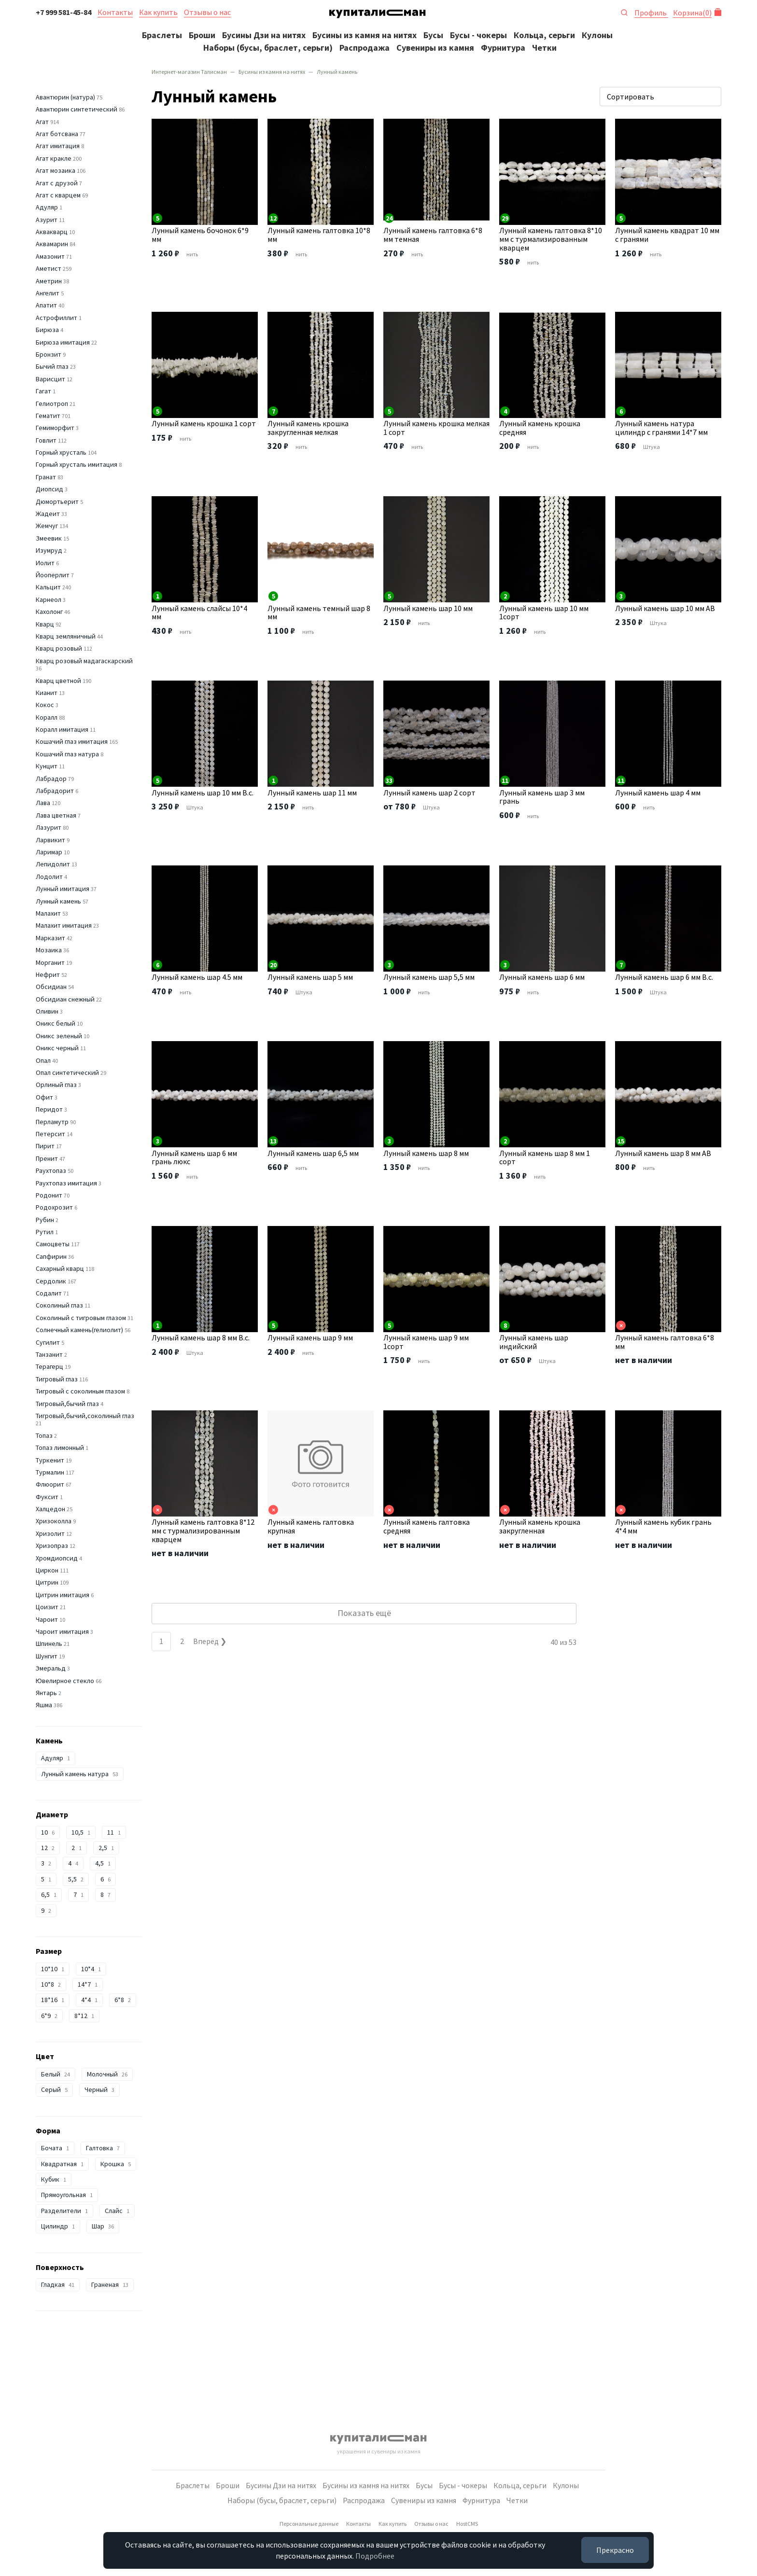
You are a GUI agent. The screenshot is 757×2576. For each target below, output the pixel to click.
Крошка (115, 2163)
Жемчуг (47, 525)
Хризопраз (52, 1545)
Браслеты (162, 35)
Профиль (651, 12)
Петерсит (50, 1133)
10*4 (91, 1968)
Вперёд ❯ (209, 1641)
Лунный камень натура (79, 1773)
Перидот (49, 1109)
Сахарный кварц (60, 1268)
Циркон (47, 1570)
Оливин (47, 1011)
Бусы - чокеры (478, 35)
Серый (54, 2089)
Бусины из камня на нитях (364, 35)
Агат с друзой (57, 183)
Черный (99, 2089)
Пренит (47, 1158)
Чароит (47, 1619)
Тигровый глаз (57, 1379)
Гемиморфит (55, 427)
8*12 (84, 2015)
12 (48, 1847)
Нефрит (48, 974)
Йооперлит (53, 575)
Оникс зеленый (59, 1035)
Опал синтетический (67, 1072)
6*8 (122, 1999)
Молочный (107, 2074)
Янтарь (46, 1692)
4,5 (103, 1863)
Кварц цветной (58, 680)
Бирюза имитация (63, 342)
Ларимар (49, 852)
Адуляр (47, 207)
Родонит (49, 1195)
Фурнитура (503, 47)
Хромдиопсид (57, 1558)
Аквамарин (52, 243)
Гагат (43, 391)
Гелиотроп (52, 403)
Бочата (55, 2148)
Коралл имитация (62, 729)
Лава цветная (56, 815)
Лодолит (49, 876)
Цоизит (47, 1606)
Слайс (117, 2210)
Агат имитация (58, 145)
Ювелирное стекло (65, 1680)
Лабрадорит (55, 790)
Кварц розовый (59, 648)
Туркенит (50, 1460)
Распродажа (364, 47)
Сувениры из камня (435, 47)
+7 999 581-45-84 (63, 12)
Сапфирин (51, 1256)
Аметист (48, 268)
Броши (202, 35)
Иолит (45, 562)
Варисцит (50, 379)
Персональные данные (309, 2523)
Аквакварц (52, 231)
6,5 (48, 1894)
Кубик (53, 2179)
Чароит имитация (62, 1631)
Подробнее (374, 2556)
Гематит (48, 415)
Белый (55, 2074)
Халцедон (50, 1508)
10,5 (80, 1832)
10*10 (52, 1968)
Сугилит (48, 1342)
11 (114, 1832)
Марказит (50, 937)
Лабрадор (51, 778)
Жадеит (48, 513)
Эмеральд (51, 1668)
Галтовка (103, 2148)
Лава (43, 802)
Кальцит (48, 587)
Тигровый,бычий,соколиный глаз (85, 1415)
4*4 (89, 1999)
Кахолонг (49, 611)
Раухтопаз (51, 1170)
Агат (42, 121)
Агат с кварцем (58, 195)
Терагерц (49, 1366)
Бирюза (47, 329)
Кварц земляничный (66, 636)
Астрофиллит (56, 317)
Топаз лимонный (60, 1447)
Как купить (158, 12)
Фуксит (47, 1496)
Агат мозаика (55, 170)
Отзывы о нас (207, 12)
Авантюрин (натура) (65, 97)
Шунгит (46, 1656)
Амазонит (50, 256)
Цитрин (47, 1582)
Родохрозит (54, 1207)
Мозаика (49, 950)
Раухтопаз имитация (66, 1183)
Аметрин (49, 281)
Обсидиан (51, 986)
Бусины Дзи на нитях (264, 35)
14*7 (88, 1984)
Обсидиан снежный (65, 999)
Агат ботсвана (57, 133)
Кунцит (46, 766)
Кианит (46, 692)
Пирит (45, 1146)
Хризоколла (53, 1521)
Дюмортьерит (57, 501)
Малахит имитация (64, 925)
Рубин (45, 1219)
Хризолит (50, 1533)
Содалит (49, 1293)
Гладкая (57, 2284)
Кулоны (597, 35)
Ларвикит (50, 839)
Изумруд (49, 550)
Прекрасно (615, 2550)
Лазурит (48, 827)
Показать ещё (364, 1612)
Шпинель (49, 1643)
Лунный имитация (62, 888)
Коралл (46, 717)
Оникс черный (57, 1048)
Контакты (115, 12)
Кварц (45, 624)
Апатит (46, 305)
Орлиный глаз (56, 1084)
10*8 (51, 1984)
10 (48, 1832)
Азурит (46, 219)
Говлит (46, 440)
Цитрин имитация (62, 1594)
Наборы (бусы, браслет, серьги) (268, 47)
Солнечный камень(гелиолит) (79, 1329)
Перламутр (52, 1121)
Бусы (433, 35)
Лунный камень (58, 901)
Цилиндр (58, 2226)
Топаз (44, 1435)
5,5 (76, 1879)
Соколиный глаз (59, 1305)
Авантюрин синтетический (76, 109)
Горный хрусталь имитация (76, 464)
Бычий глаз (52, 366)
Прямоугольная (67, 2194)
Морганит (50, 962)
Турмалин (50, 1472)
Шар (103, 2226)
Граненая (109, 2284)
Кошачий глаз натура (67, 754)
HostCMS (467, 2523)
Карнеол (48, 599)
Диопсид (49, 489)
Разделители (64, 2210)
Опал (43, 1060)
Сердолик (51, 1281)
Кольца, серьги (544, 35)
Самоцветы (53, 1243)
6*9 (49, 2015)
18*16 (52, 1999)
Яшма (44, 1704)
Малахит (48, 913)
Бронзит (48, 354)
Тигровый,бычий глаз (67, 1403)
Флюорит (50, 1484)
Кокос (45, 704)
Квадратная (62, 2163)
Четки (544, 47)
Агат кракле (53, 158)
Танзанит (49, 1354)
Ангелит (47, 293)
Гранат (46, 477)
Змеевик (49, 538)
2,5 (106, 1847)
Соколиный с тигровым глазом (81, 1317)
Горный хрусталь (61, 452)
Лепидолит (53, 864)
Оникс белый (55, 1023)
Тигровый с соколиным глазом (80, 1391)
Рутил (45, 1231)
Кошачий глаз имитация (72, 741)
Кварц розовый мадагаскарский (84, 660)
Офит (44, 1097)
